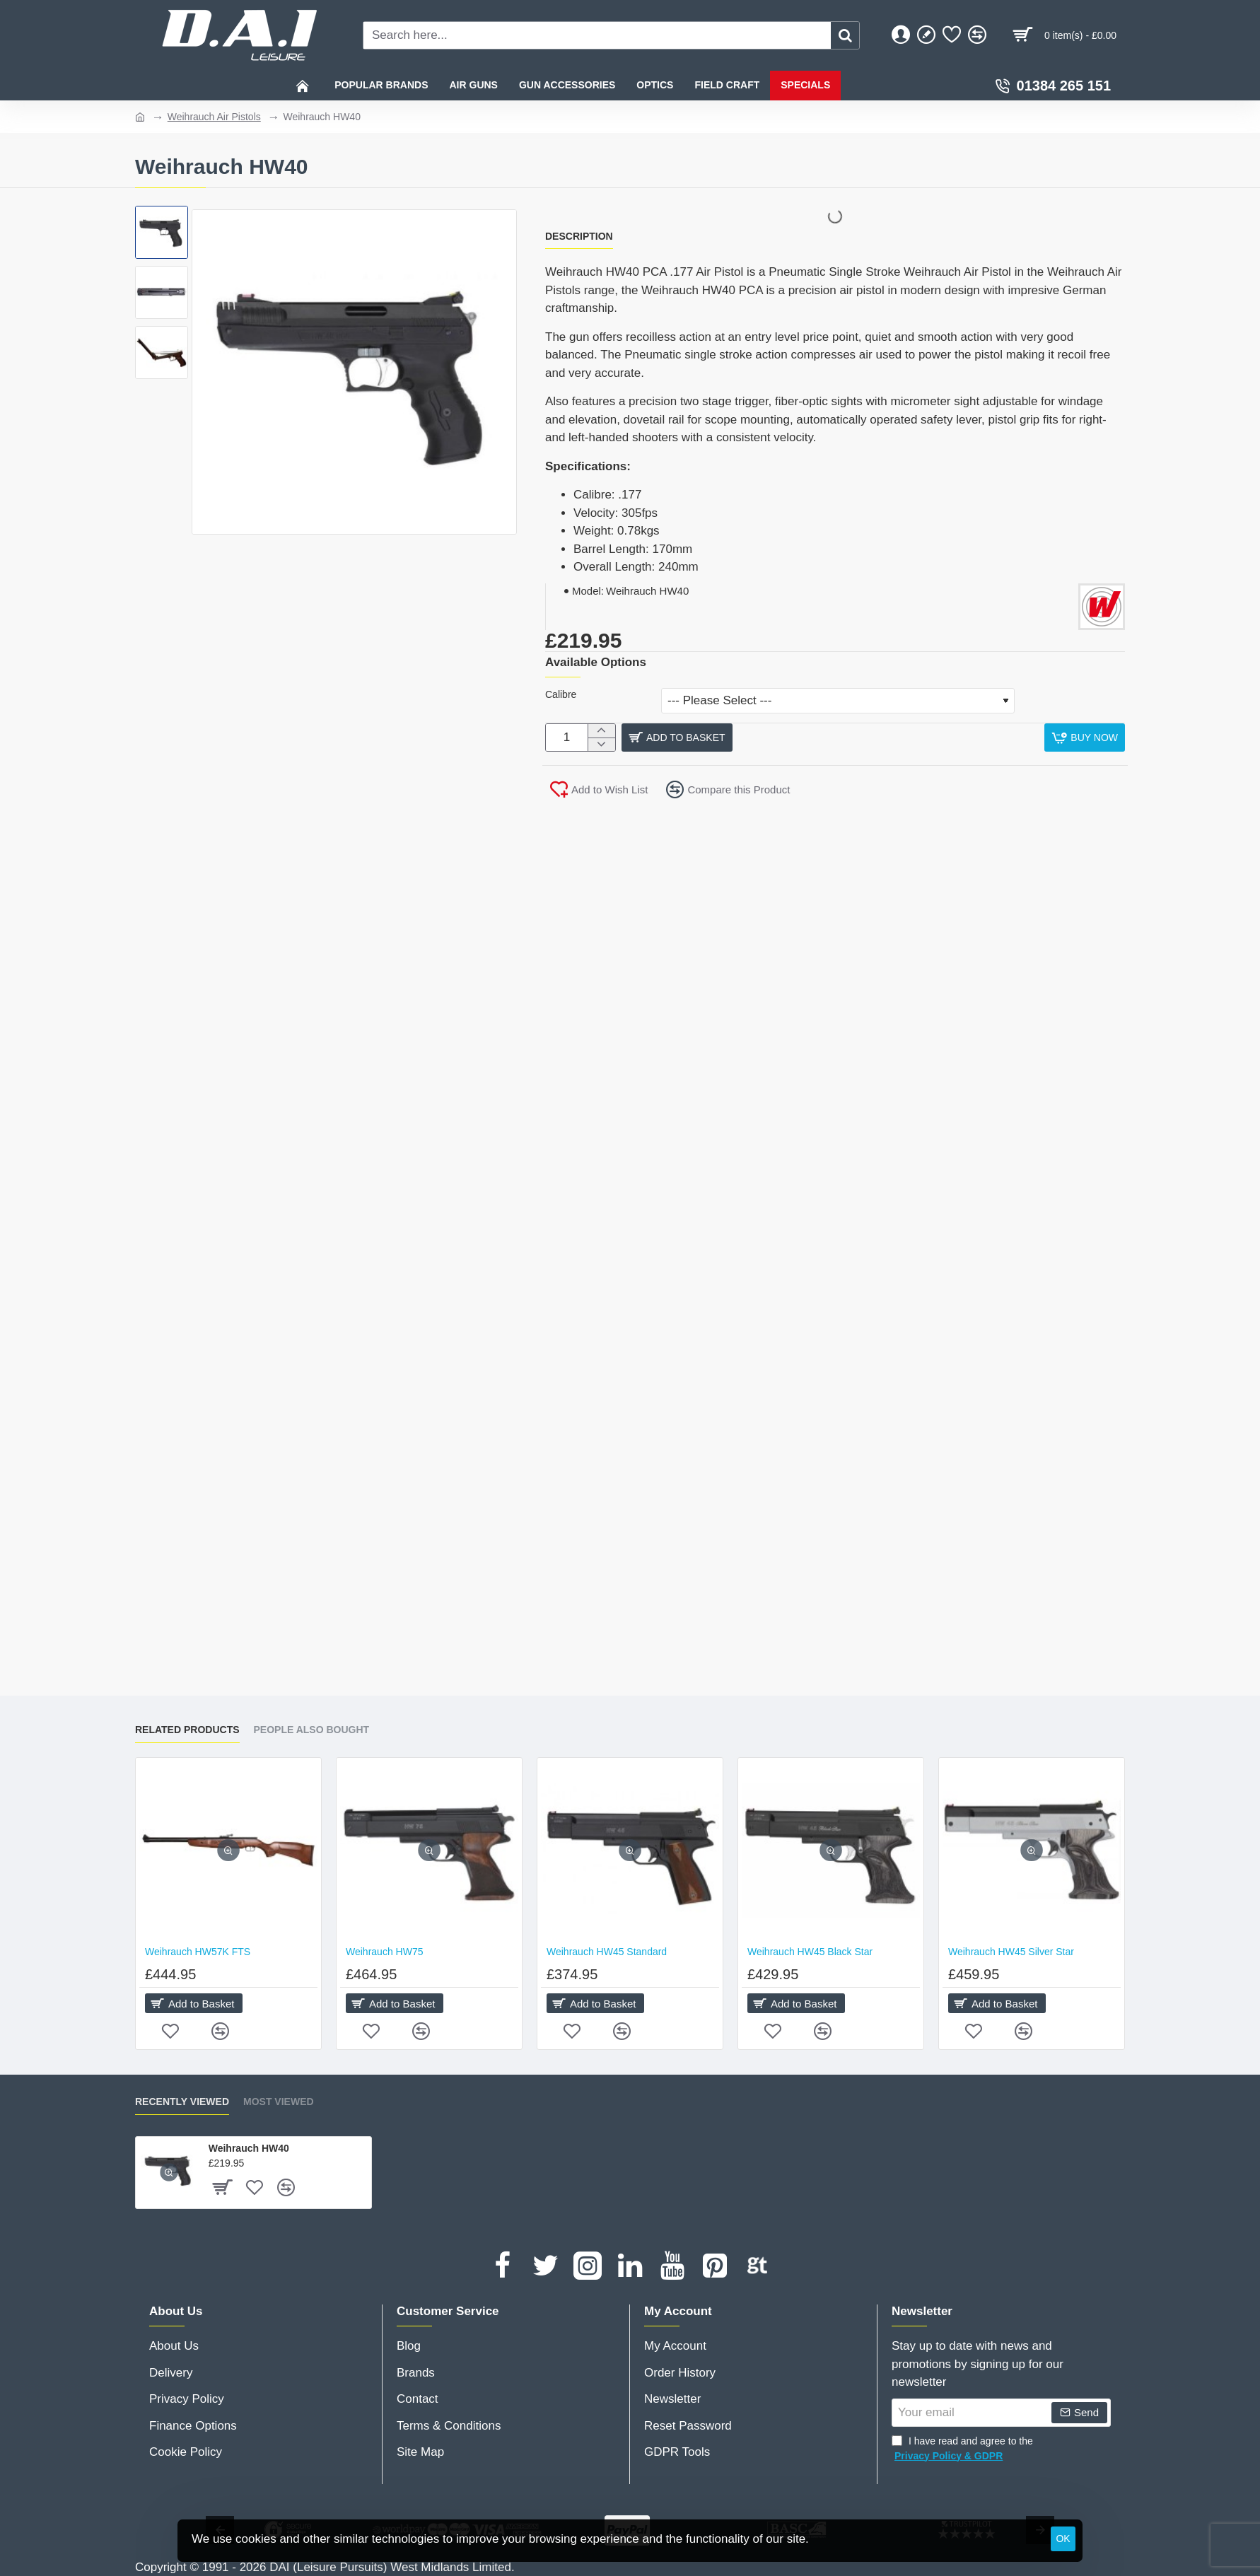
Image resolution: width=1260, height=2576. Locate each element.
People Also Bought (312, 1729)
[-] (601, 747)
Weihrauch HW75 (384, 1951)
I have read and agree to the (962, 2449)
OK (1063, 2538)
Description (579, 236)
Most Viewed (278, 2101)
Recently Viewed (182, 2101)
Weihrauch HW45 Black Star (810, 1951)
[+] (601, 734)
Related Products (187, 1729)
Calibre (560, 694)
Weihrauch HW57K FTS (197, 1951)
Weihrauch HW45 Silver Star (1011, 1951)
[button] (769, 741)
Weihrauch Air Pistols (214, 116)
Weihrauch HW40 (249, 2148)
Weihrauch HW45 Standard (607, 1951)
